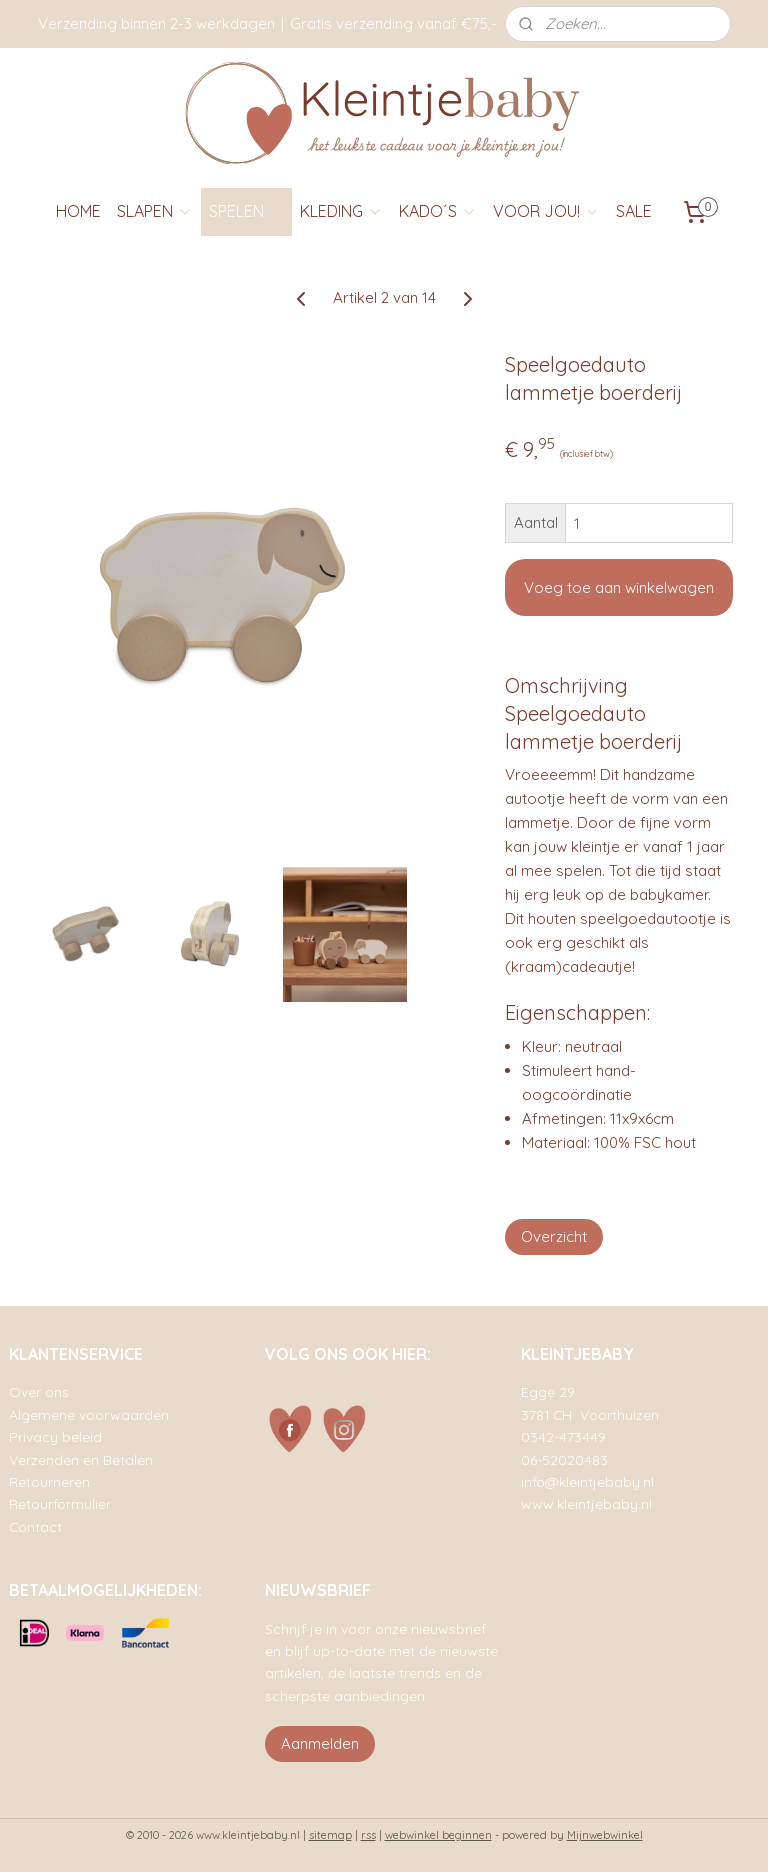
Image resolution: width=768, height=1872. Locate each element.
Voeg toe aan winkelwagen (619, 587)
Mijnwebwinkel (605, 1835)
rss (368, 1835)
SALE (634, 211)
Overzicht (554, 1236)
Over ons (39, 1391)
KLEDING (341, 211)
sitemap (330, 1835)
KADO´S (438, 211)
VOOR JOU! (546, 211)
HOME (78, 211)
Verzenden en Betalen (81, 1459)
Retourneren (49, 1481)
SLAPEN (155, 211)
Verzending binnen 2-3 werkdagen (156, 23)
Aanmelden (320, 1743)
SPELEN (246, 211)
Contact (35, 1526)
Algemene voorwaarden (89, 1414)
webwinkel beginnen (438, 1835)
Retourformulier (60, 1503)
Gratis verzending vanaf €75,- (393, 23)
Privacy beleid (55, 1436)
